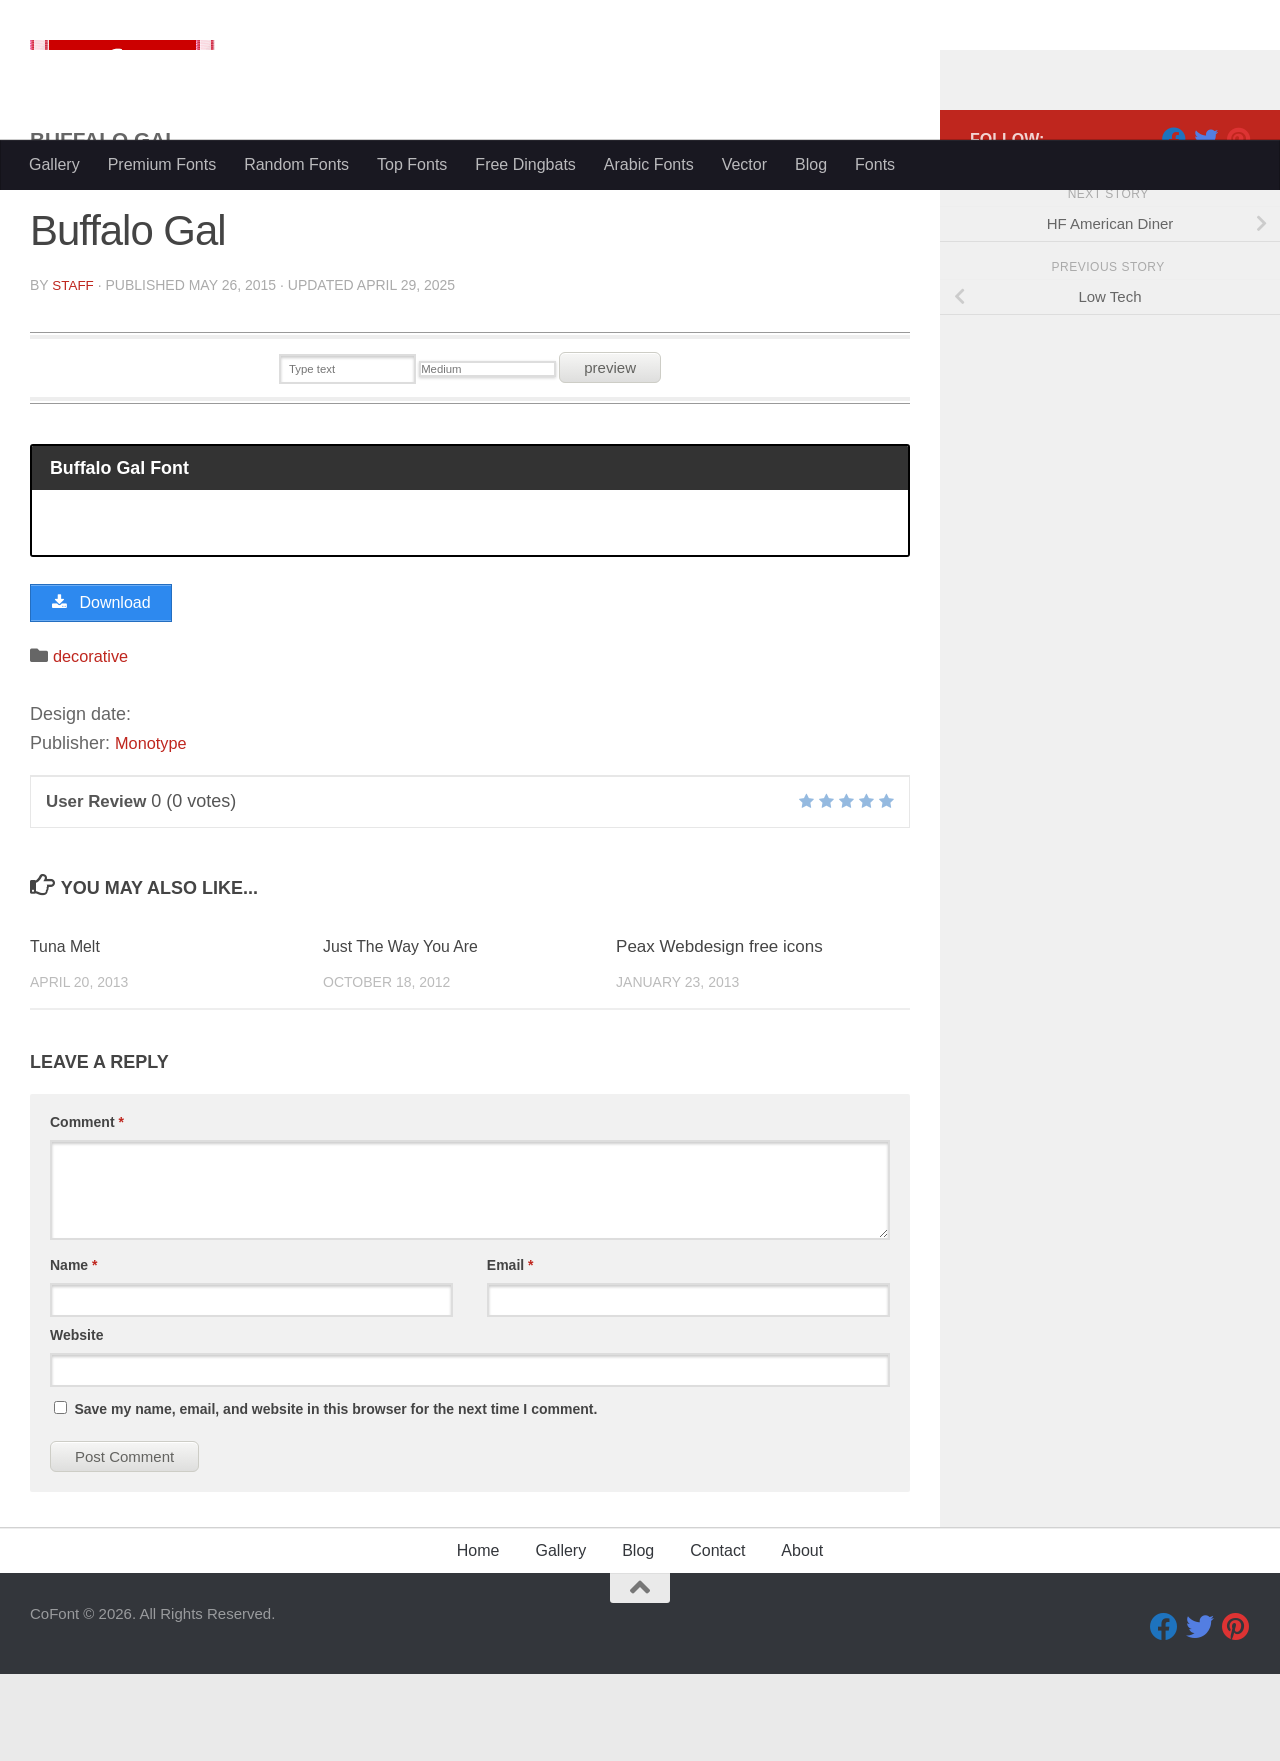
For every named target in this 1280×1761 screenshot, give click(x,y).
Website (76, 1422)
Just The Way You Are (406, 1033)
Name (73, 1352)
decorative (94, 743)
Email (510, 1352)
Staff (73, 365)
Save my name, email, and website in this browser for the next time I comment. (335, 1496)
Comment (87, 1209)
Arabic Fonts (649, 164)
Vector (744, 164)
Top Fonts (412, 164)
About (802, 1637)
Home (478, 1637)
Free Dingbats (525, 164)
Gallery (54, 164)
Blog (811, 164)
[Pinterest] (1238, 219)
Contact (717, 1637)
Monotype (154, 830)
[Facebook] (1174, 219)
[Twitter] (1206, 219)
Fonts (875, 164)
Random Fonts (296, 164)
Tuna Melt (67, 1033)
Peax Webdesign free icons (719, 1033)
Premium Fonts (162, 164)
